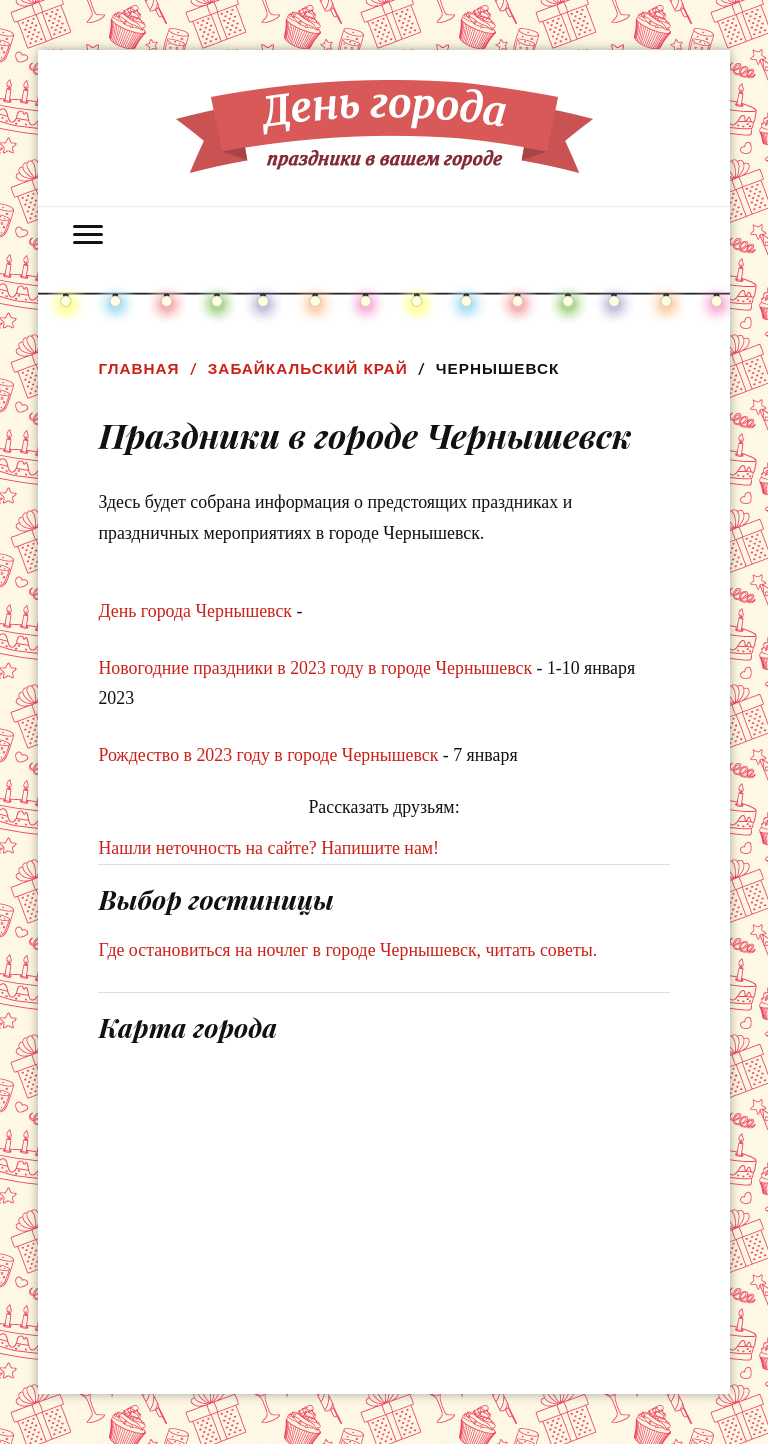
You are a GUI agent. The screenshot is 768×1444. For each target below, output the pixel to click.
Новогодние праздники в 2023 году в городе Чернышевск (315, 668)
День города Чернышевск (195, 611)
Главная (138, 368)
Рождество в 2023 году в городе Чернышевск (268, 755)
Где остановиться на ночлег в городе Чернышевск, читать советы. (347, 950)
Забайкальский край (308, 368)
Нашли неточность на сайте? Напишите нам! (268, 848)
